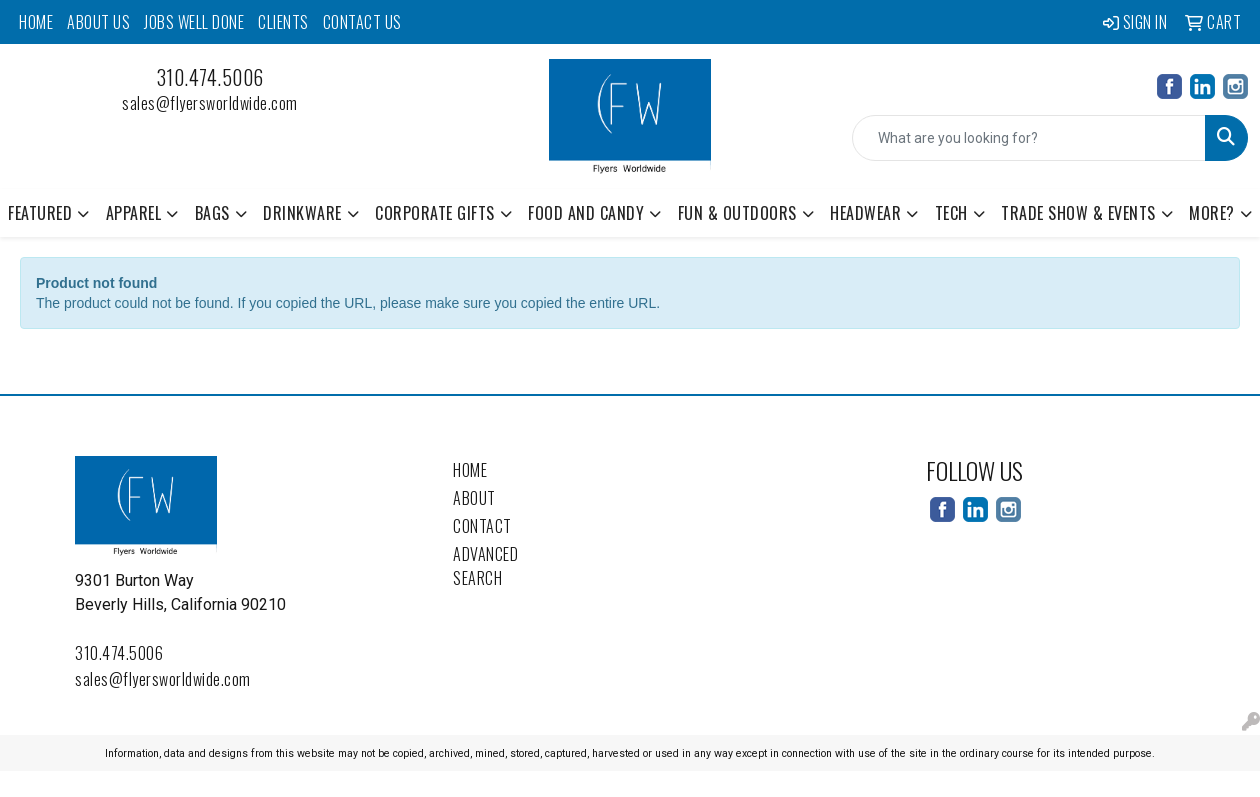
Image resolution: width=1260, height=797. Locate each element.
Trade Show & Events (1078, 213)
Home (36, 22)
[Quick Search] (1029, 138)
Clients (283, 22)
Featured (40, 213)
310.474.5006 (210, 77)
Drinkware (302, 213)
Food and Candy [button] (586, 213)
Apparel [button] (134, 213)
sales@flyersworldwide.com (210, 103)
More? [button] (1212, 213)
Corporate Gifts (435, 213)
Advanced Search (485, 566)
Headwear (865, 213)
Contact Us (362, 22)
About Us (98, 22)
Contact (482, 526)
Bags (212, 213)
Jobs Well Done (194, 22)
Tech (951, 213)
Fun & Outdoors (737, 213)
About (474, 498)
